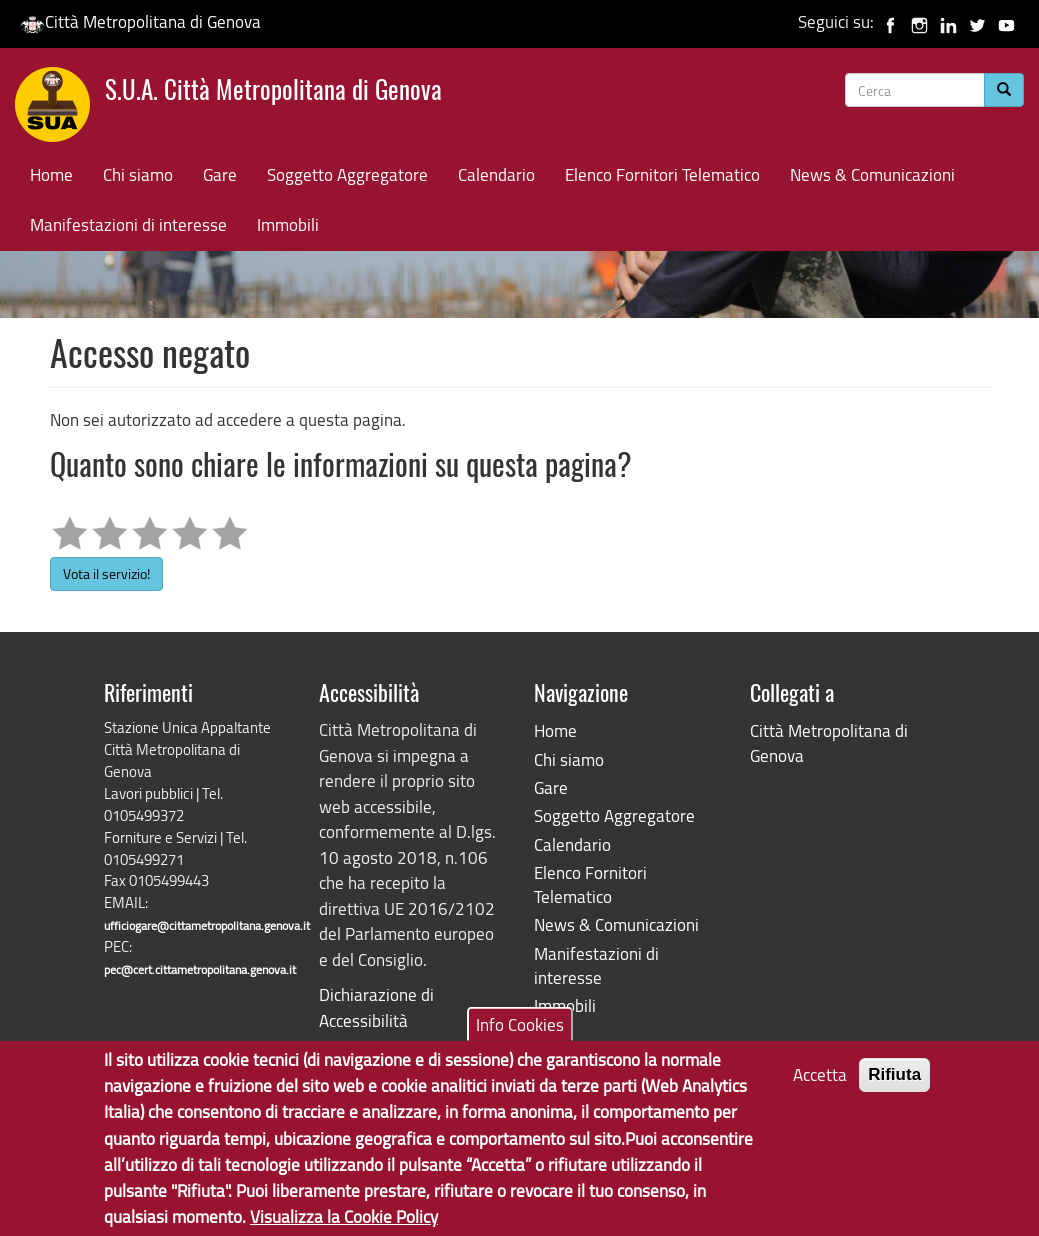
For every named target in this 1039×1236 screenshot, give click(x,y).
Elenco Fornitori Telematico (662, 174)
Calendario (496, 174)
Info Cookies (520, 1029)
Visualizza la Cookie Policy (344, 1222)
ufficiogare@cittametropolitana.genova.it (207, 925)
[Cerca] (1004, 90)
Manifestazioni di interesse (128, 224)
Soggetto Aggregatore (347, 174)
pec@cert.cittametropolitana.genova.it (200, 969)
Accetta (820, 1080)
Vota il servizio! (106, 573)
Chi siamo (138, 174)
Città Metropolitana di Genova (140, 21)
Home (51, 174)
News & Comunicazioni (872, 174)
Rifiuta (894, 1080)
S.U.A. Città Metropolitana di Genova (273, 92)
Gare (220, 174)
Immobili (288, 224)
